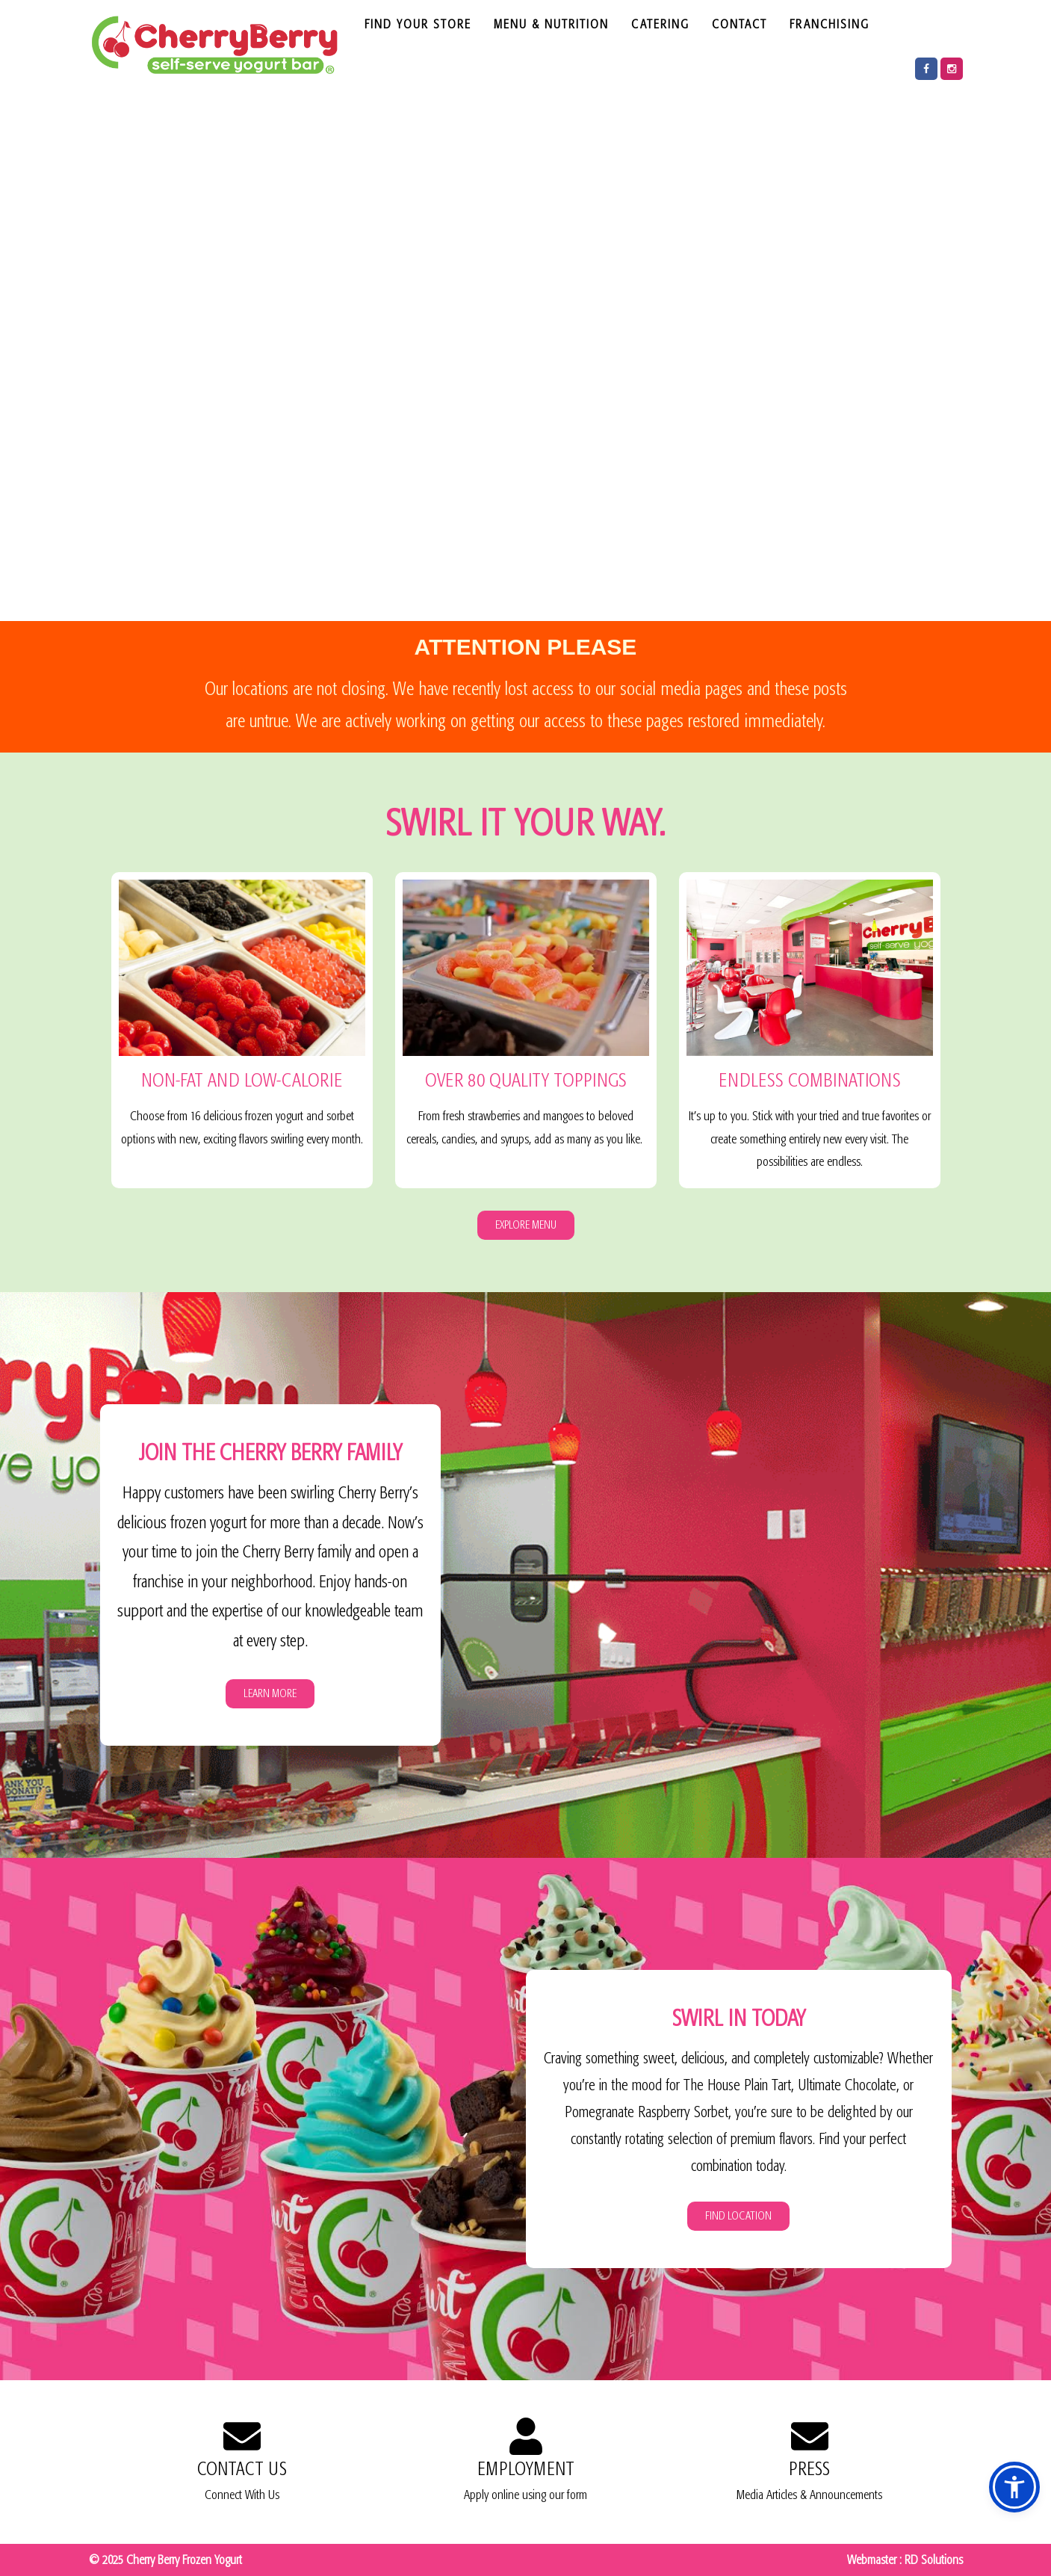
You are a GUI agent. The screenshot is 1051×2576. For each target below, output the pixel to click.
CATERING (660, 23)
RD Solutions (934, 2559)
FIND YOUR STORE (418, 23)
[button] (1014, 2487)
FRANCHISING (829, 23)
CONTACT (739, 23)
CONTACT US (242, 2469)
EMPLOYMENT (525, 2469)
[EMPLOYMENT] (526, 2436)
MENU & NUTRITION (551, 23)
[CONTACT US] (242, 2436)
